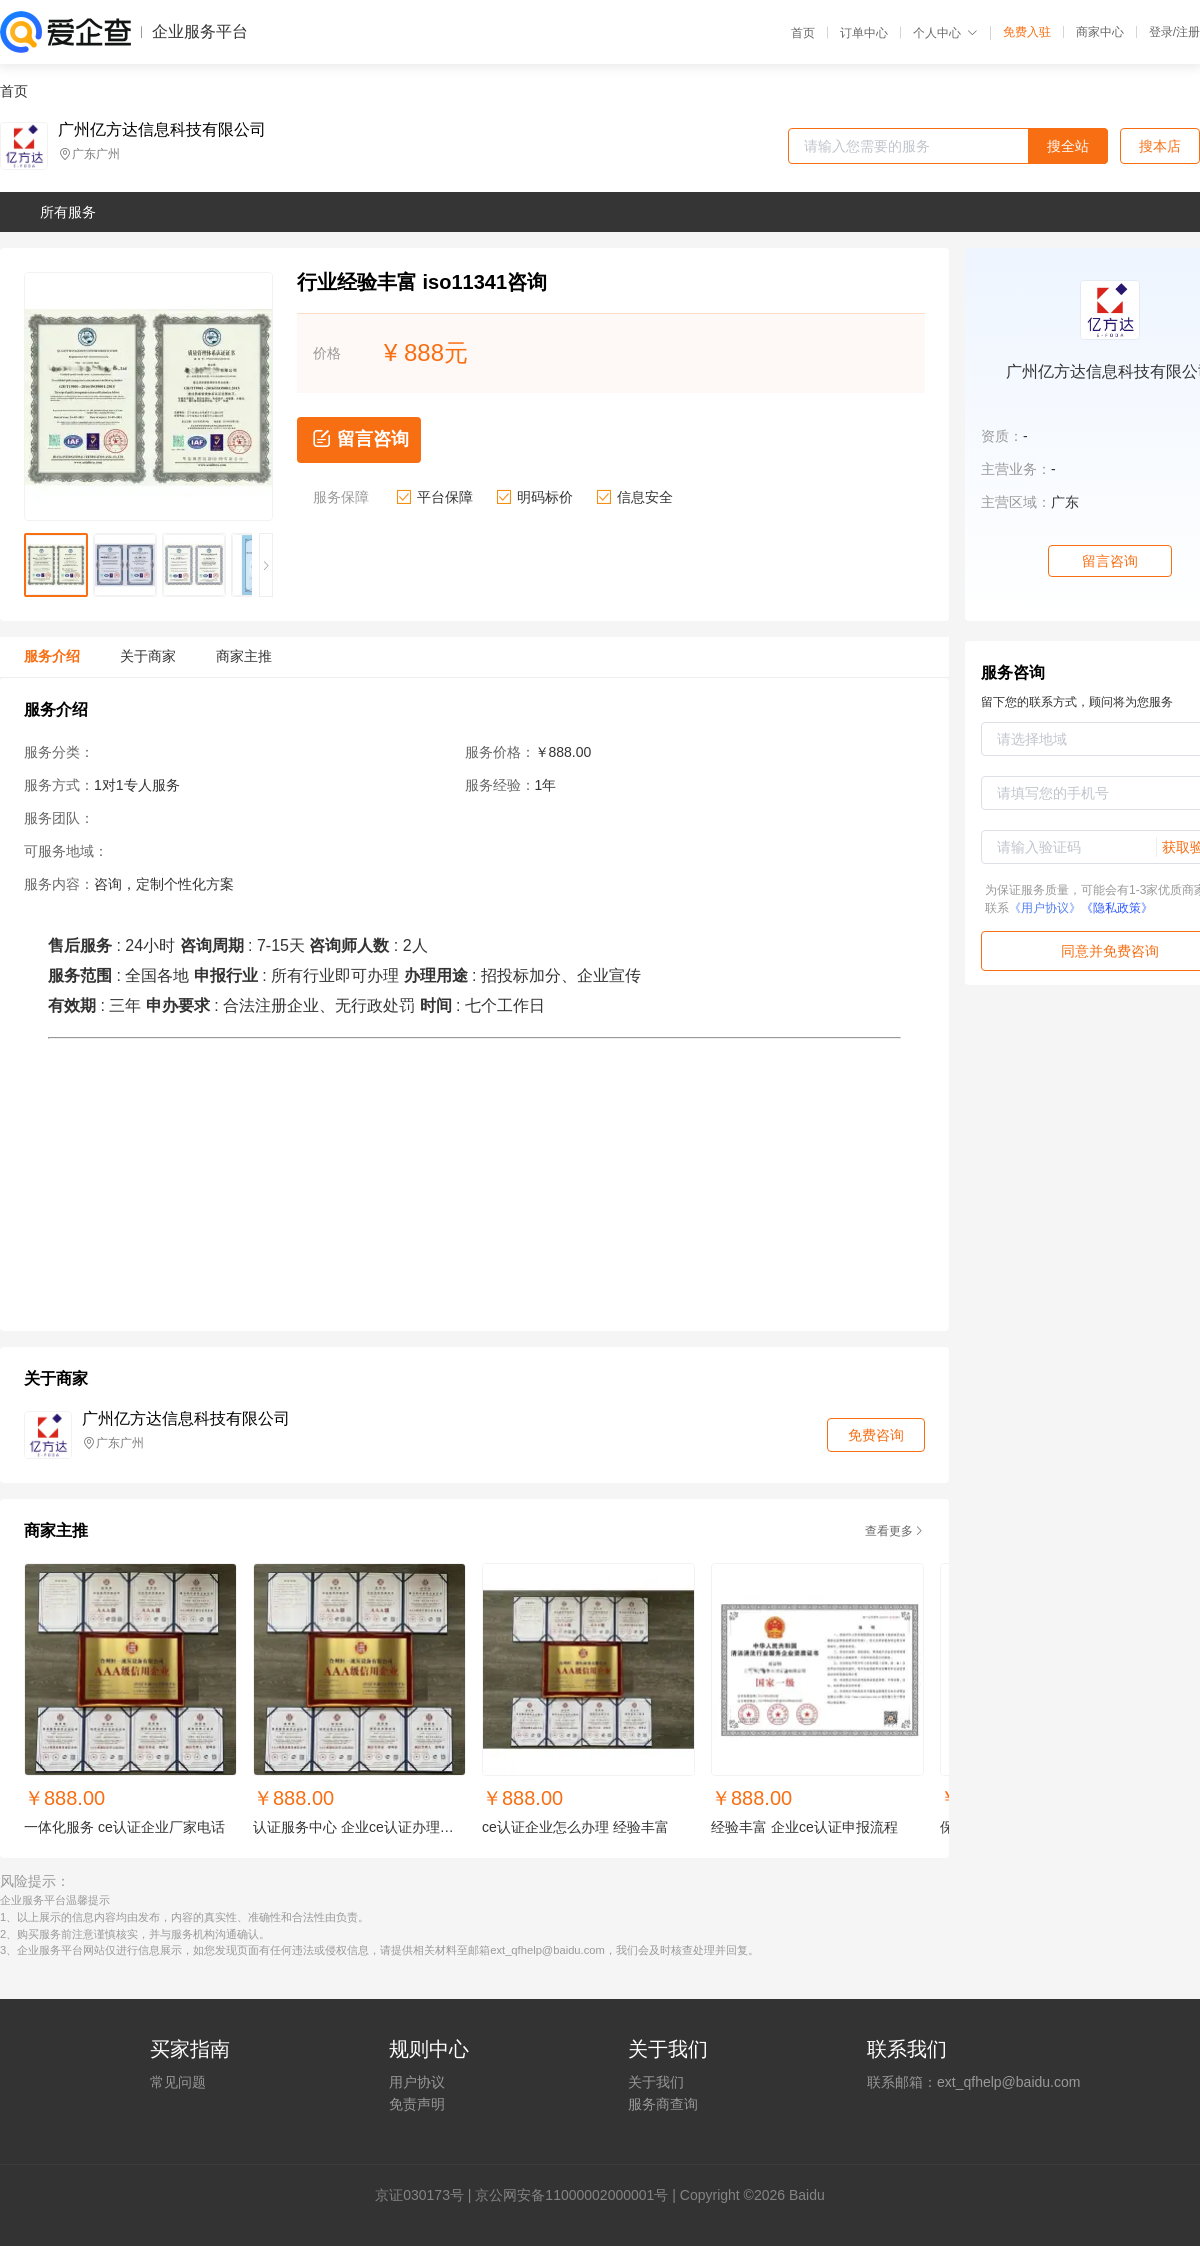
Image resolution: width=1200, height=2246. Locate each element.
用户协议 (417, 2082)
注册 (1188, 32)
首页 (803, 33)
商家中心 (1100, 32)
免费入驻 (1027, 32)
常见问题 (178, 2082)
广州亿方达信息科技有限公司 (162, 130)
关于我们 (656, 2082)
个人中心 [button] (945, 33)
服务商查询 (663, 2104)
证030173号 (426, 2195)
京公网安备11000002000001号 (571, 2195)
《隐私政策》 (1117, 908)
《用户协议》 (1045, 908)
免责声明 (417, 2104)
